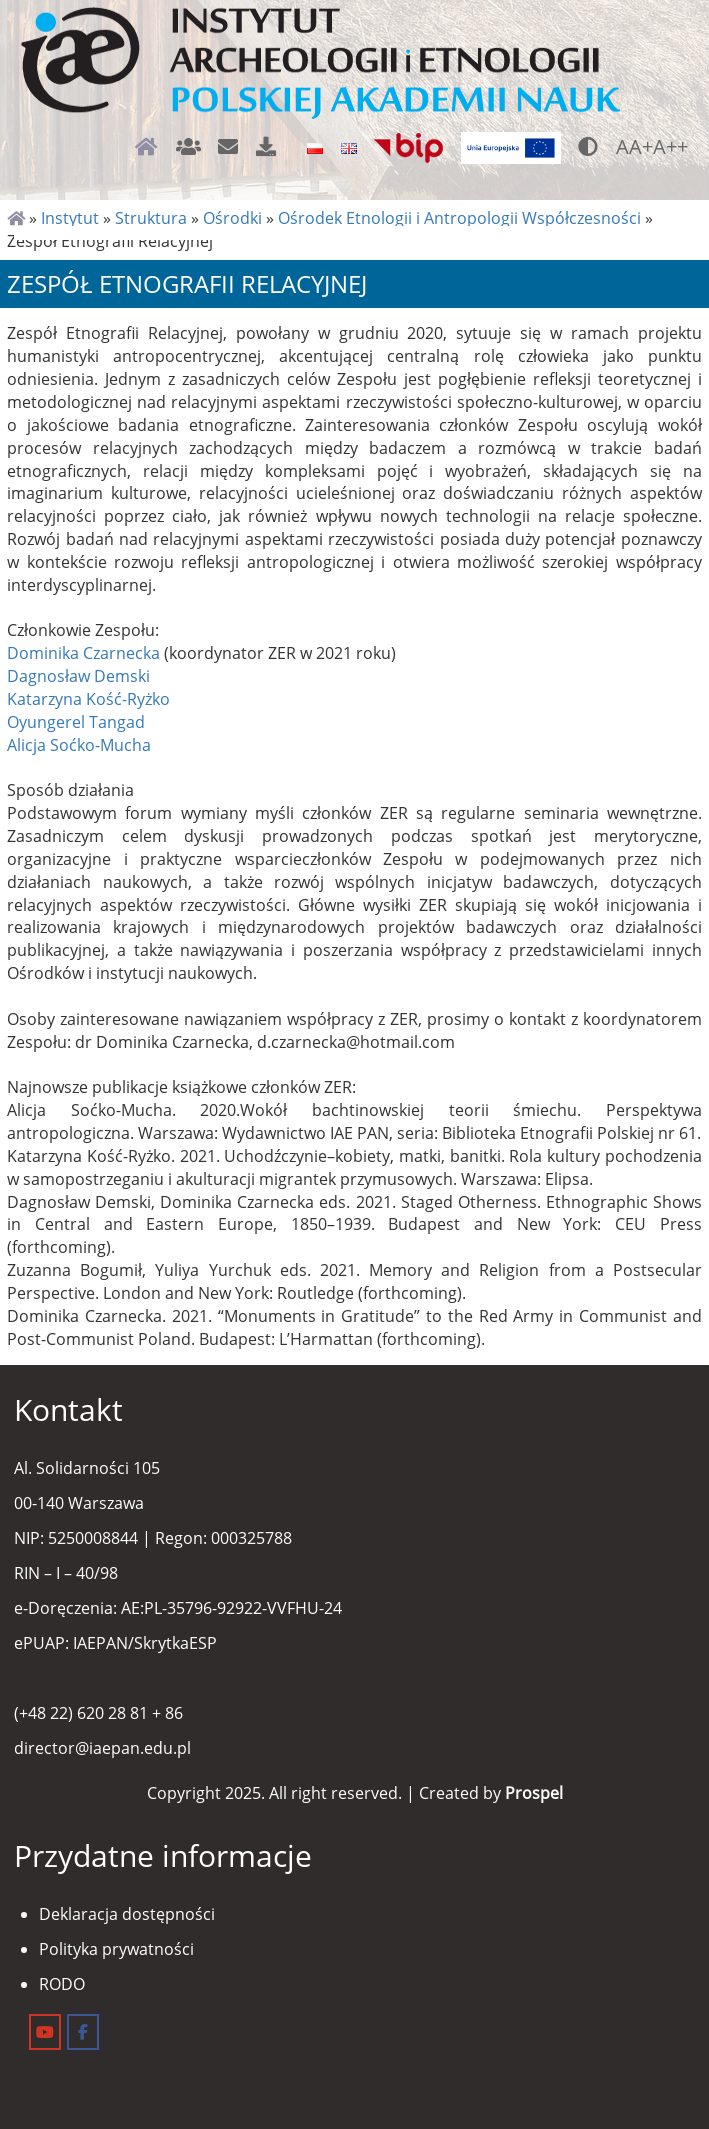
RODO (62, 1984)
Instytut (70, 218)
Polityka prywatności (116, 1949)
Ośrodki (232, 218)
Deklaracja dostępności (127, 1914)
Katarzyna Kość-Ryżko (88, 699)
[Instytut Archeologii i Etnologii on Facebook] (83, 2032)
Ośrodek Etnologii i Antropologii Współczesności (459, 218)
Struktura (151, 218)
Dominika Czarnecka (83, 653)
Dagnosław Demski (78, 676)
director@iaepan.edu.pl (102, 1748)
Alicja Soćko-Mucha (79, 745)
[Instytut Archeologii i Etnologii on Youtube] (45, 2032)
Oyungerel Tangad (76, 722)
